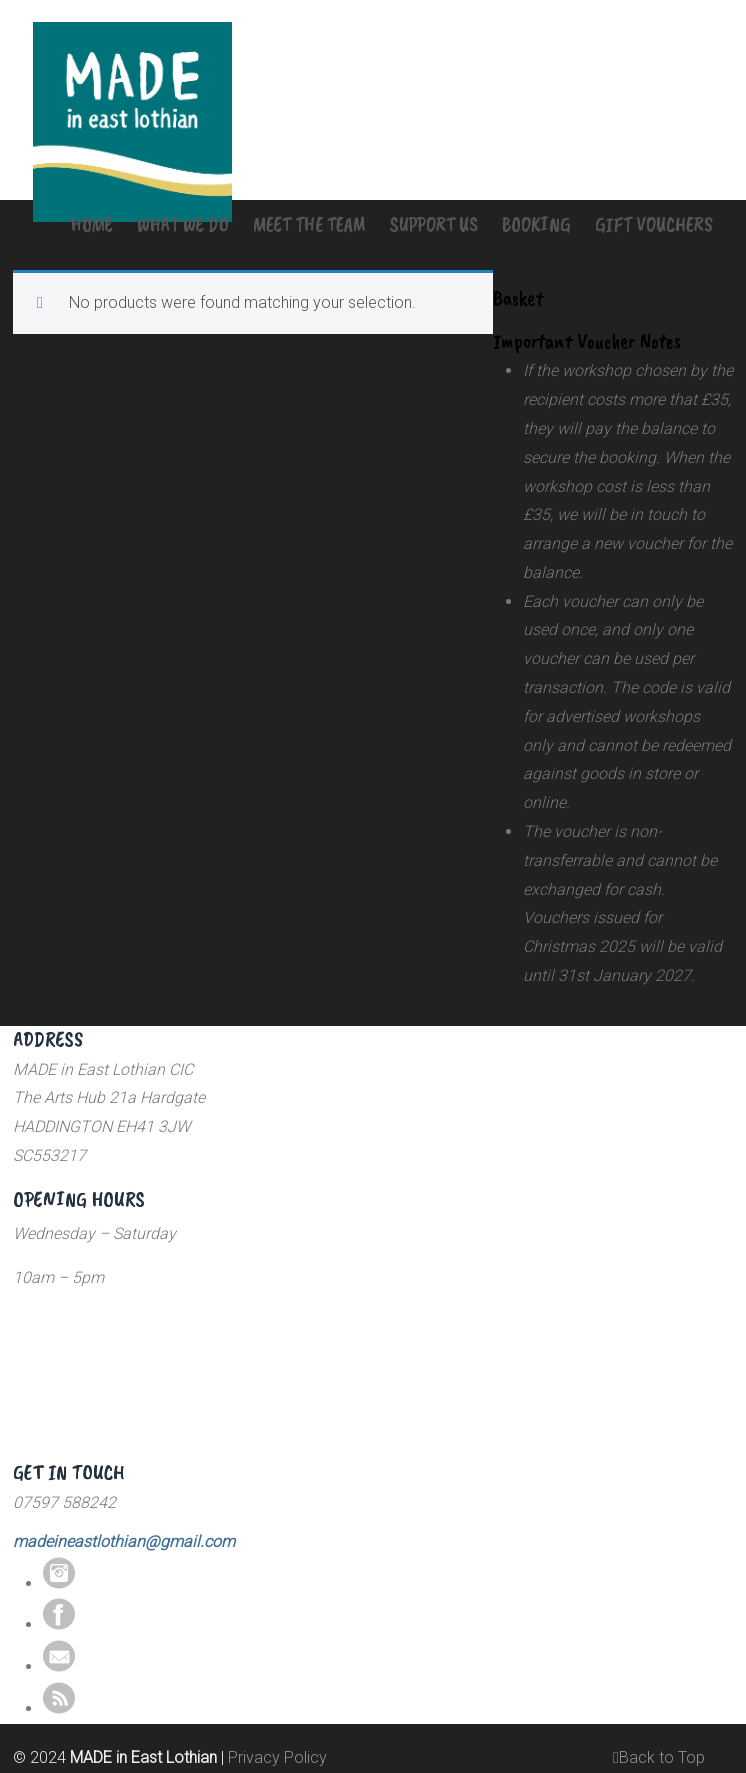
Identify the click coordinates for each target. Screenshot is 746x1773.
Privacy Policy (277, 1757)
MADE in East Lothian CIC (121, 35)
